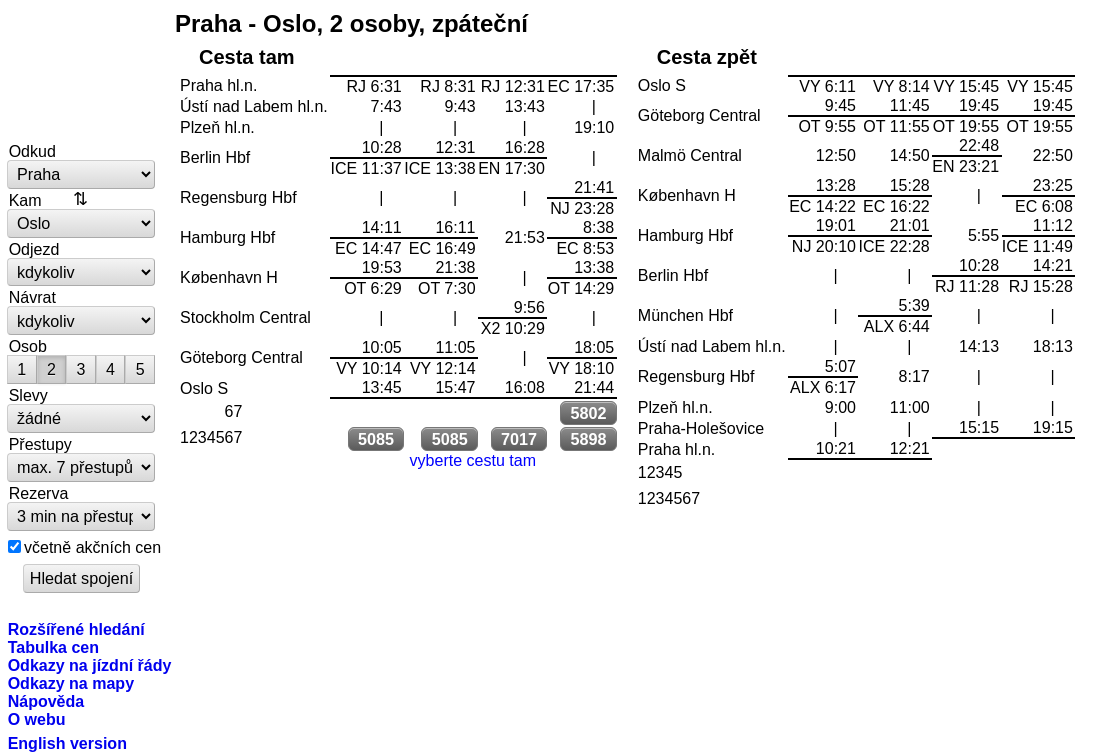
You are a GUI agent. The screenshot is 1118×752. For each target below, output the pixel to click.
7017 (519, 439)
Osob (28, 346)
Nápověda (46, 701)
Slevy (28, 395)
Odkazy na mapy (71, 683)
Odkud (32, 151)
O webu (37, 719)
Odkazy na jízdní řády (90, 665)
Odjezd (34, 249)
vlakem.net (82, 72)
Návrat (32, 297)
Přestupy (40, 444)
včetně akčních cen (92, 547)
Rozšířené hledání (76, 629)
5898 (588, 439)
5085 (376, 439)
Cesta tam (247, 57)
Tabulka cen (53, 647)
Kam (25, 200)
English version (67, 743)
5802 (588, 413)
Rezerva (39, 493)
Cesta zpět (707, 57)
